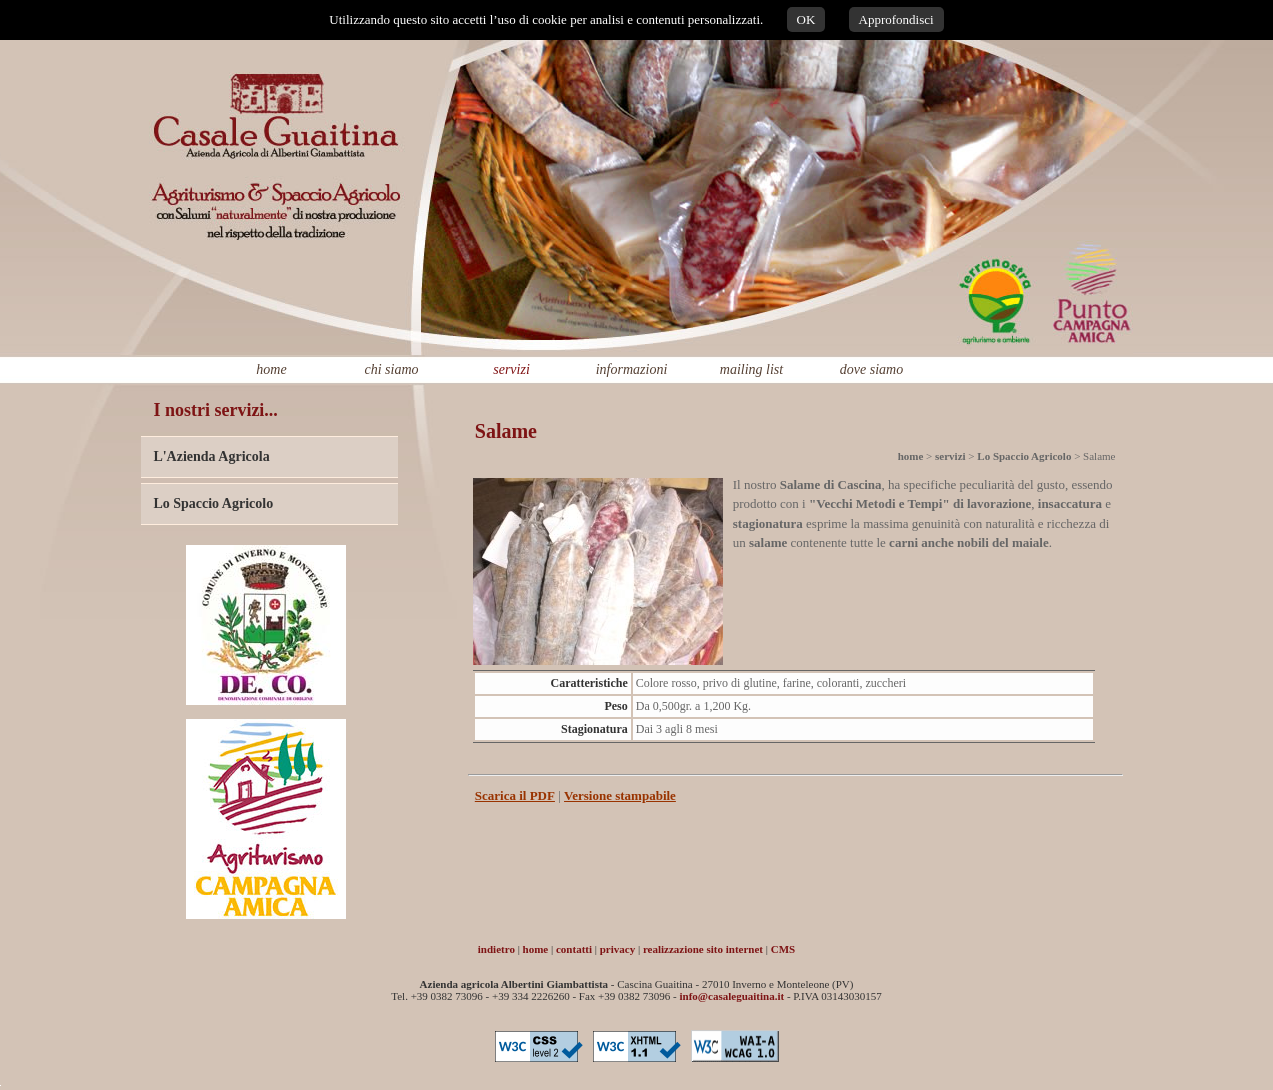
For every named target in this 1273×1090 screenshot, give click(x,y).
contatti (574, 949)
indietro (496, 949)
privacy (617, 949)
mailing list (751, 369)
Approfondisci (896, 19)
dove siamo (871, 369)
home (271, 369)
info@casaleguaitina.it (732, 996)
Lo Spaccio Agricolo (213, 503)
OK (806, 19)
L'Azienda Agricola (211, 456)
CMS (783, 949)
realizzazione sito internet (703, 949)
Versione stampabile (620, 795)
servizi (511, 369)
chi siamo (391, 369)
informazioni (632, 369)
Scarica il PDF (515, 795)
